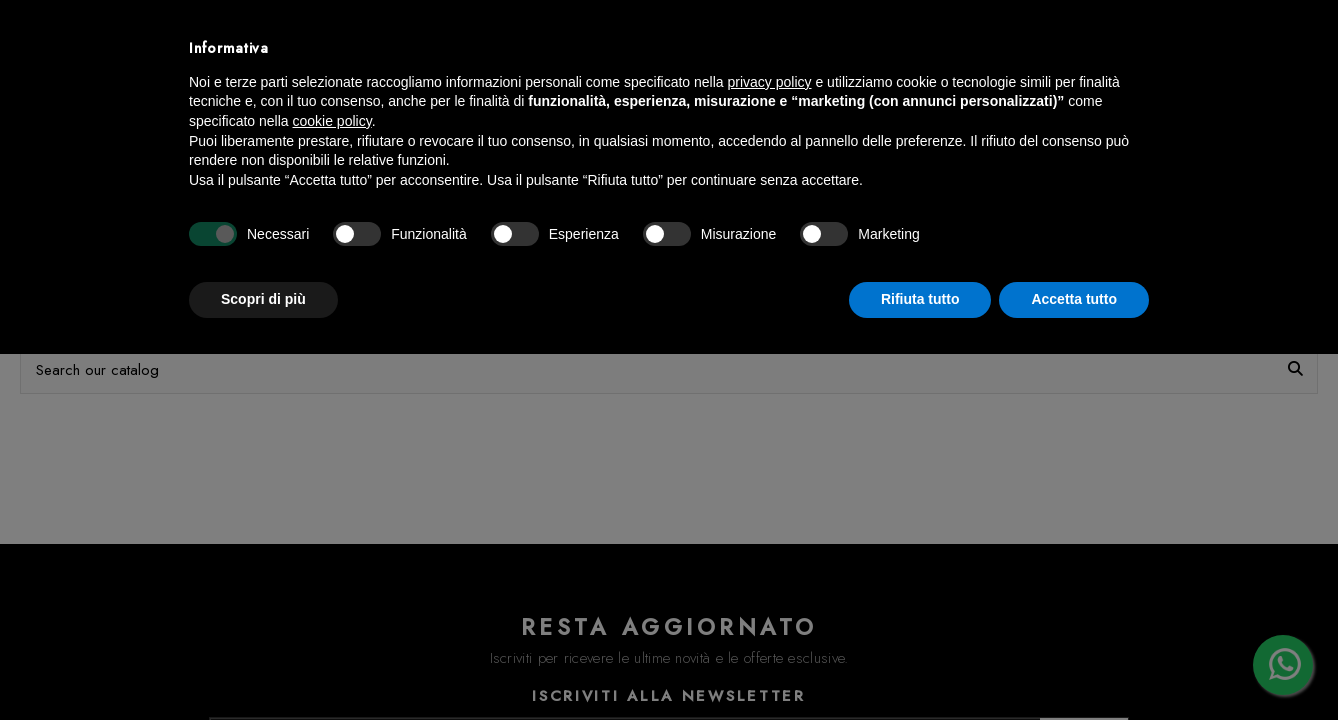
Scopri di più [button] (263, 299)
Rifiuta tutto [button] (920, 299)
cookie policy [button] (332, 121)
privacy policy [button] (770, 82)
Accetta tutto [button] (1074, 299)
